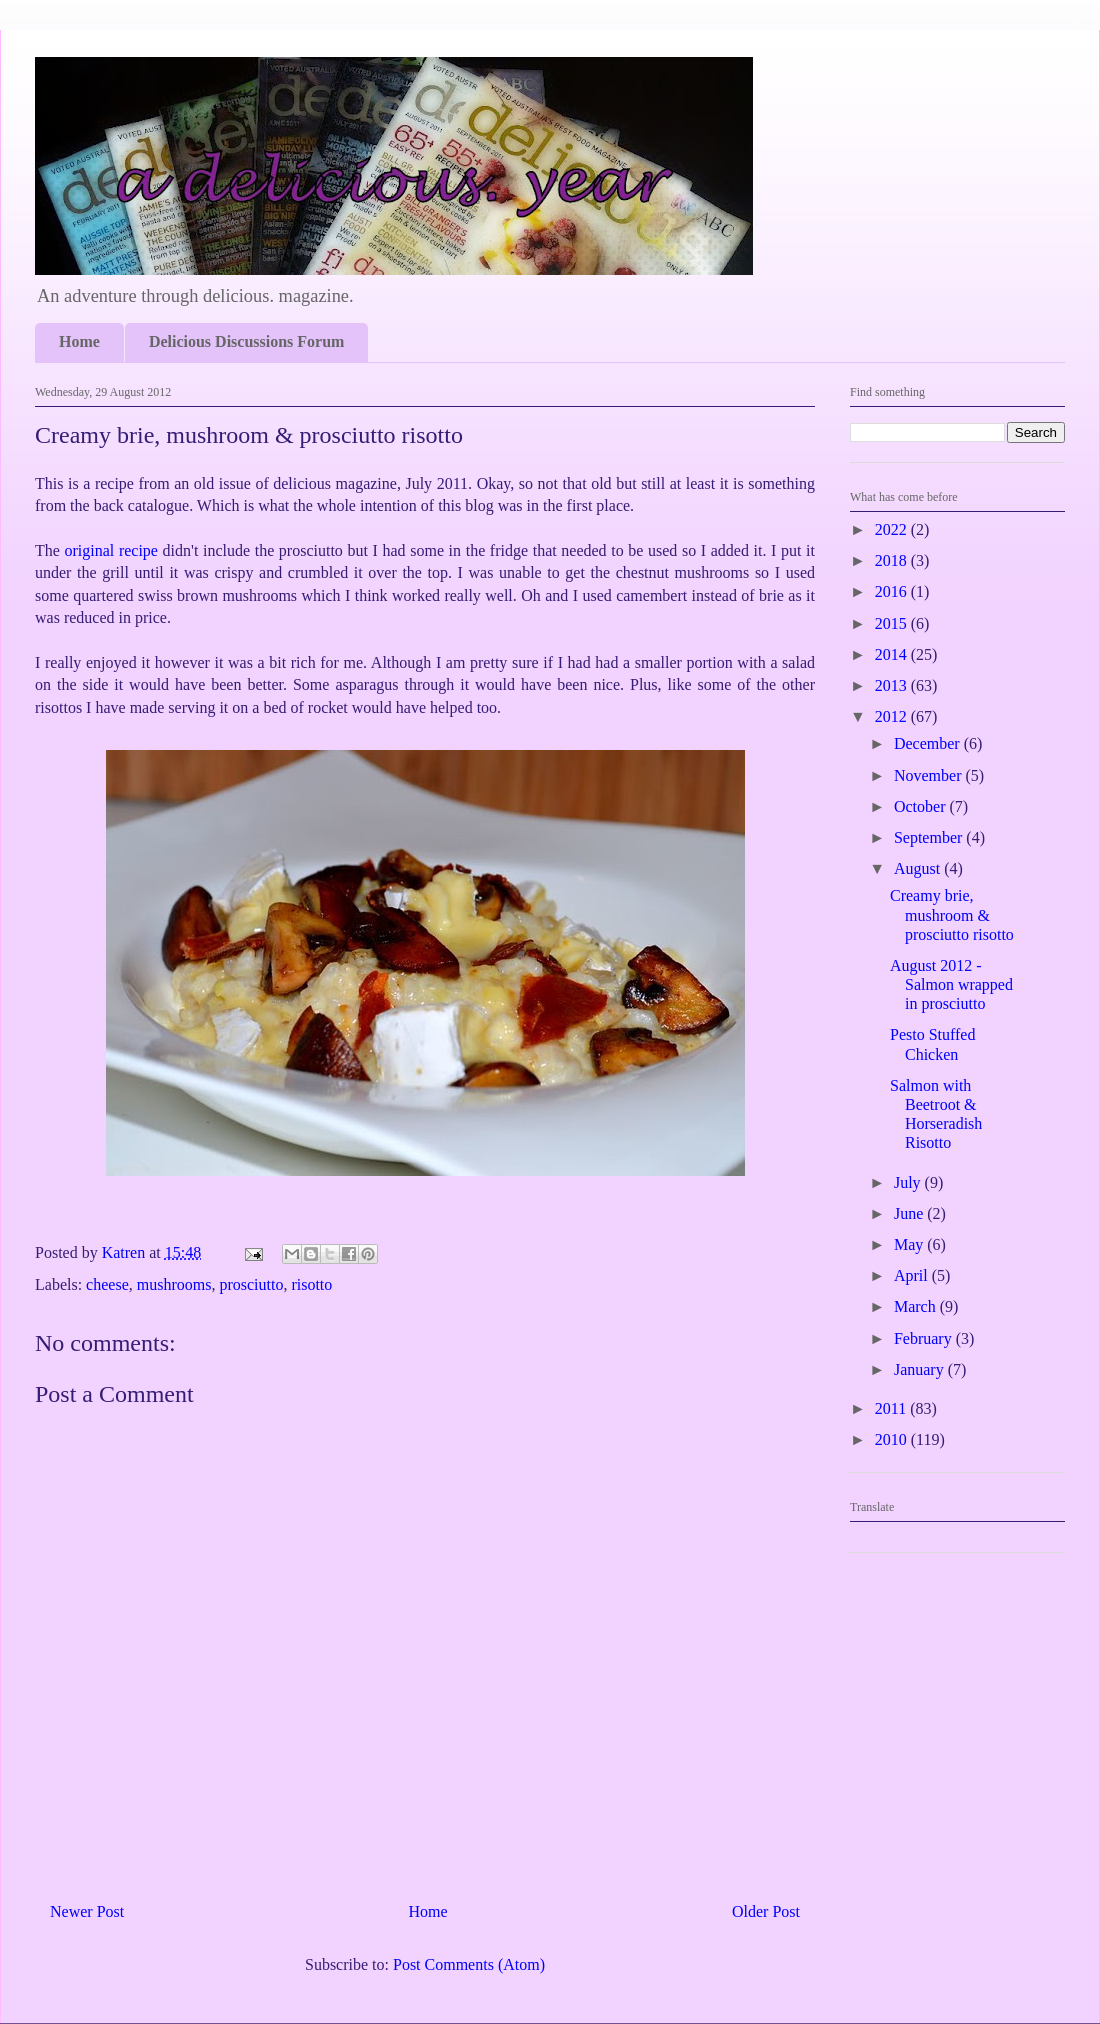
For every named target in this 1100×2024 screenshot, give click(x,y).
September (930, 837)
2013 (893, 685)
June (910, 1213)
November (930, 775)
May (910, 1244)
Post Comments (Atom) (469, 1964)
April (913, 1275)
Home (79, 341)
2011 (892, 1408)
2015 (893, 623)
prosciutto (251, 1284)
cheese (107, 1284)
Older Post (766, 1911)
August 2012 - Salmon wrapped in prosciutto (951, 984)
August (919, 868)
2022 (893, 529)
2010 (893, 1439)
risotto (311, 1284)
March (917, 1306)
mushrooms (174, 1284)
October (922, 806)
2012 (893, 716)
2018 (893, 560)
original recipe (114, 550)
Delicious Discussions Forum (247, 341)
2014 (893, 654)
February (925, 1338)
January (921, 1369)
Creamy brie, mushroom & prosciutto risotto (952, 914)
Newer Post (87, 1911)
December (929, 743)
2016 (893, 591)
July (909, 1182)
